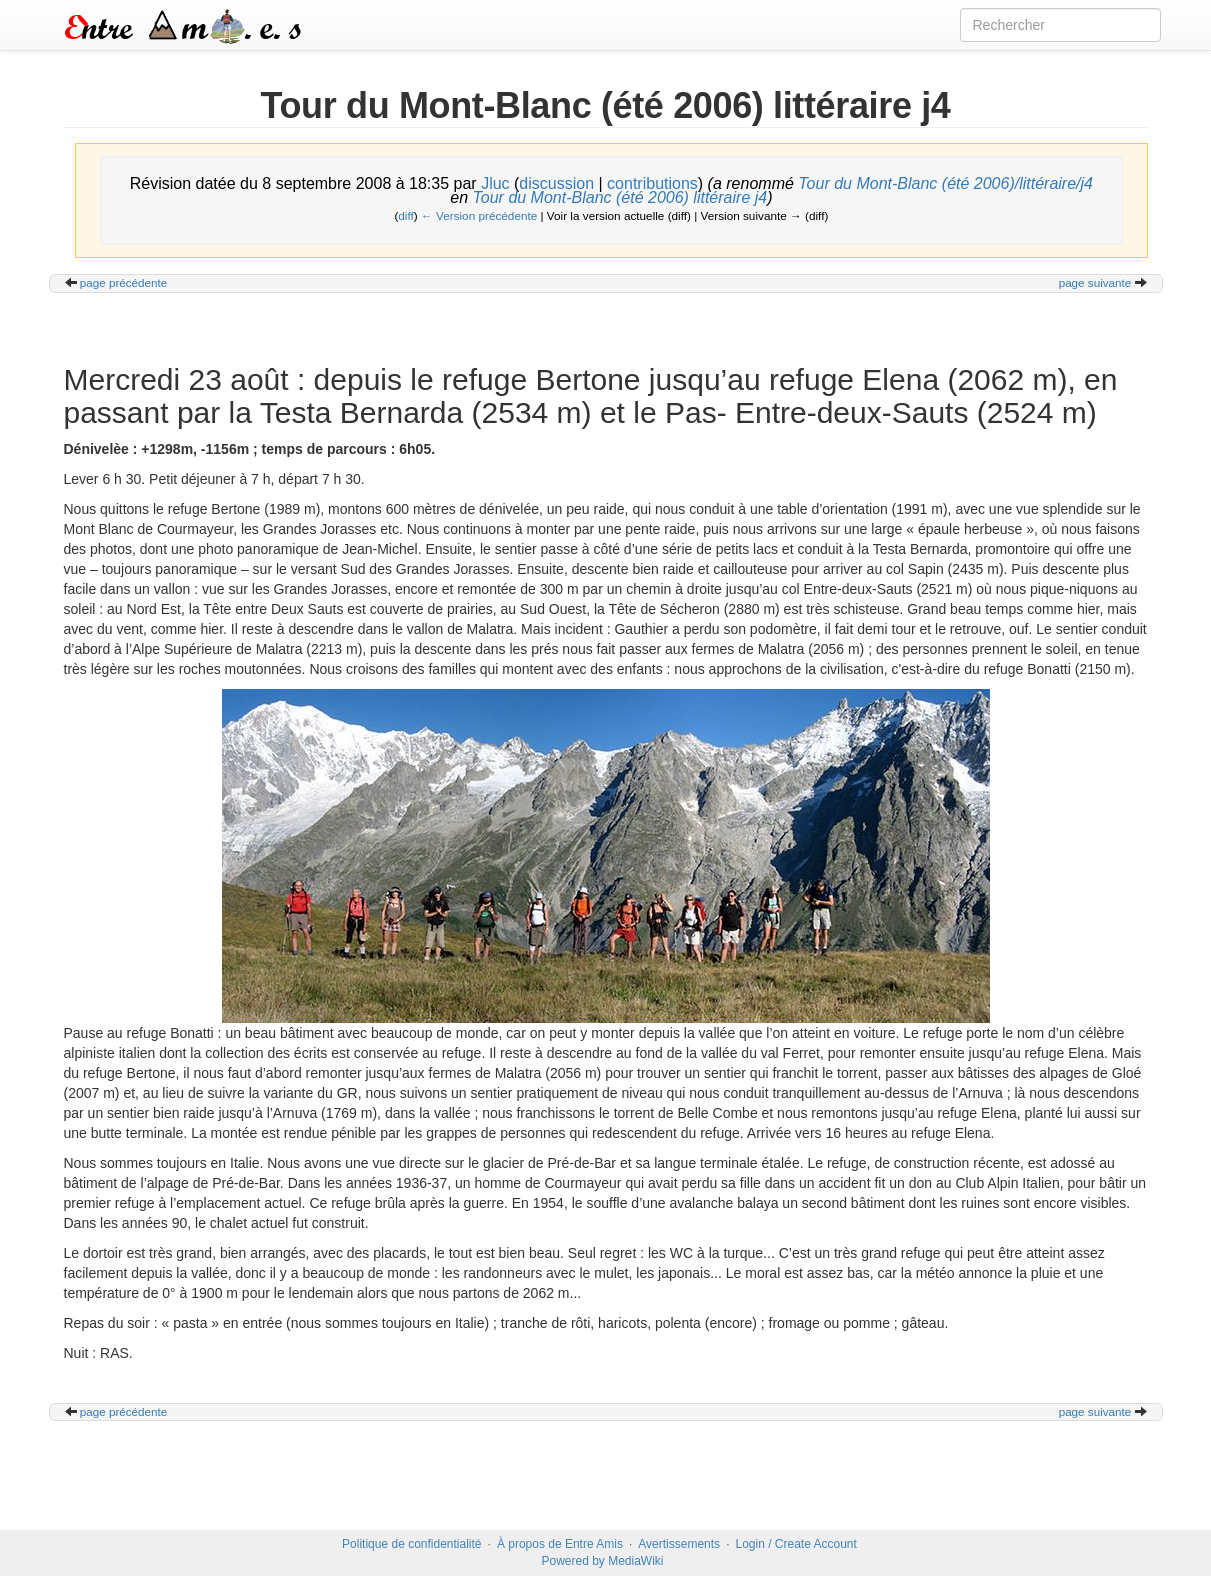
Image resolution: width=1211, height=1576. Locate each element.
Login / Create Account (795, 1544)
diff (405, 215)
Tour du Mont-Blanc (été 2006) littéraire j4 (620, 197)
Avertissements (679, 1544)
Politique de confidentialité (411, 1544)
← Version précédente (479, 215)
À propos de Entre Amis (560, 1544)
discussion (556, 183)
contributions (652, 183)
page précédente (124, 282)
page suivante (1095, 282)
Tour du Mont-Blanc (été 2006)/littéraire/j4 (945, 183)
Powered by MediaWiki (602, 1561)
